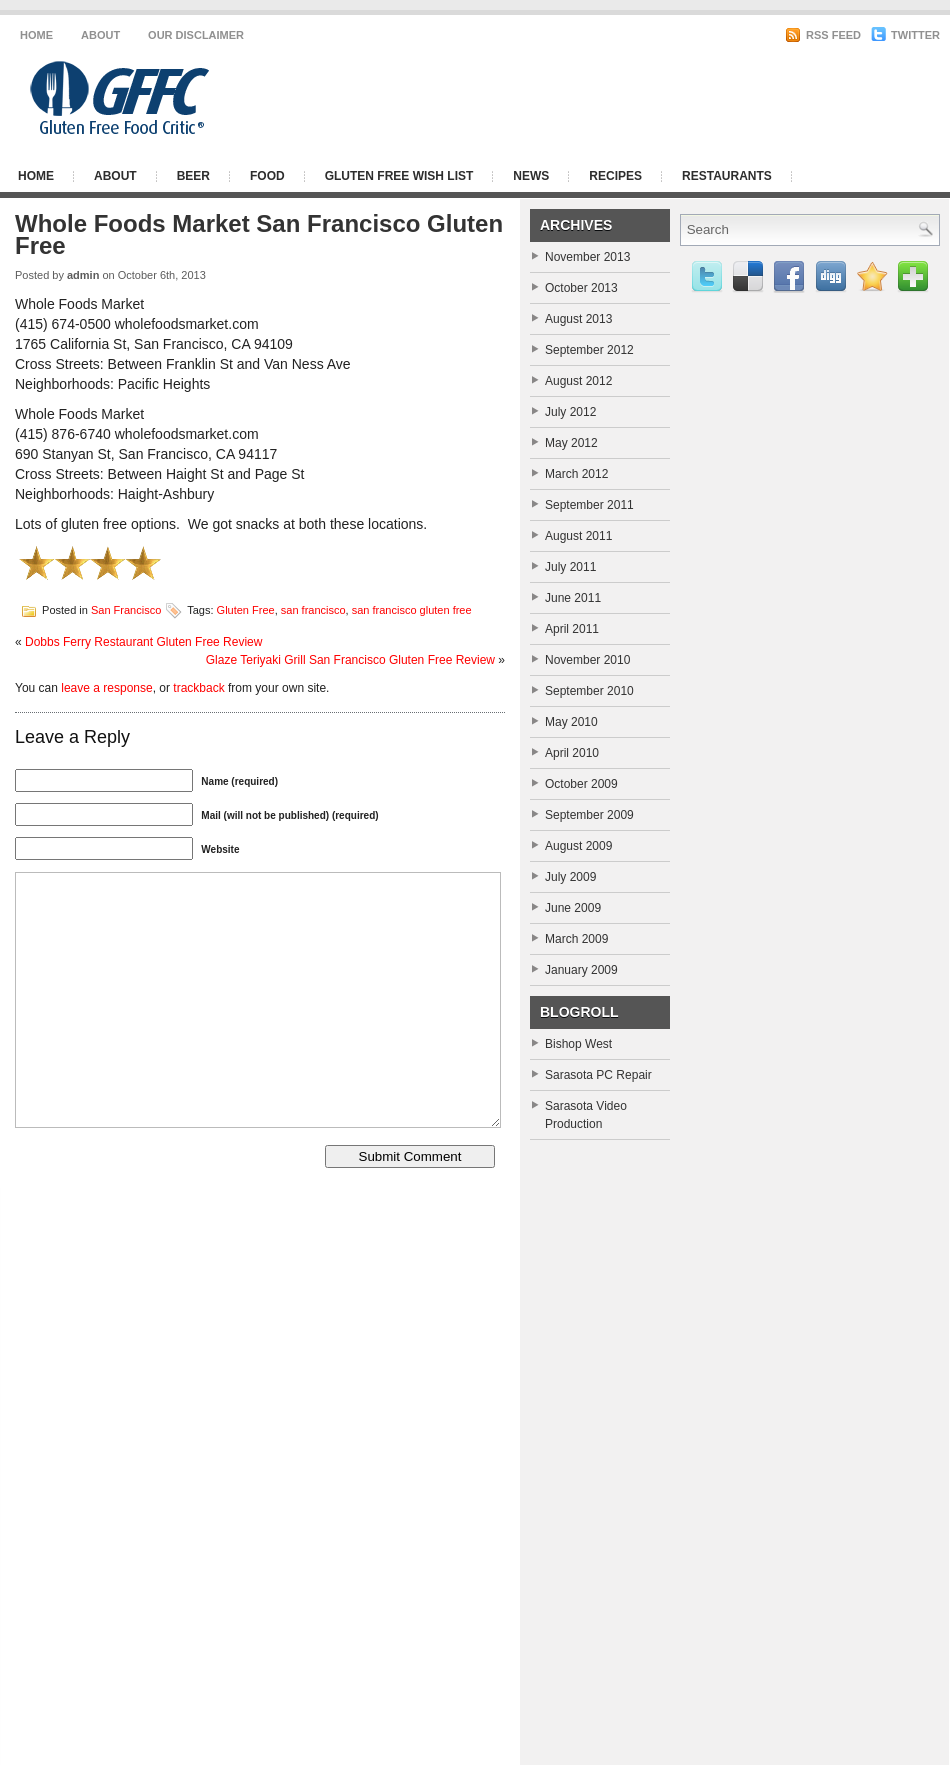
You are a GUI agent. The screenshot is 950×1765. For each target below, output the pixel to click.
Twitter (905, 35)
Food (267, 176)
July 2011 (570, 567)
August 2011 (578, 536)
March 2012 (576, 474)
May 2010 (571, 722)
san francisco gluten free (412, 609)
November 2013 (587, 257)
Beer (193, 176)
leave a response (106, 688)
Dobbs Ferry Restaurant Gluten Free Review (143, 642)
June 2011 (573, 598)
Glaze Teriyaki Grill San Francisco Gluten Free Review (350, 660)
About (100, 35)
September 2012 (589, 350)
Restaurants (727, 176)
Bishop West (578, 1044)
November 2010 (587, 660)
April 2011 (572, 629)
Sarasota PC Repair (598, 1075)
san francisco (313, 609)
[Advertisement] (695, 98)
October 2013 (581, 288)
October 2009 (581, 784)
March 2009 (576, 939)
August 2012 (578, 381)
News (531, 176)
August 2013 (578, 319)
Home (36, 35)
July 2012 (570, 412)
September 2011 (589, 505)
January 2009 (581, 970)
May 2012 (571, 443)
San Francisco (126, 609)
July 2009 (570, 877)
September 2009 (589, 815)
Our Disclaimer (196, 35)
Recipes (615, 176)
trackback (198, 688)
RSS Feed (823, 35)
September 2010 (589, 691)
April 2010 (572, 753)
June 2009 (573, 908)
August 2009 (578, 846)
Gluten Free (246, 609)
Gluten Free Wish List (399, 176)
